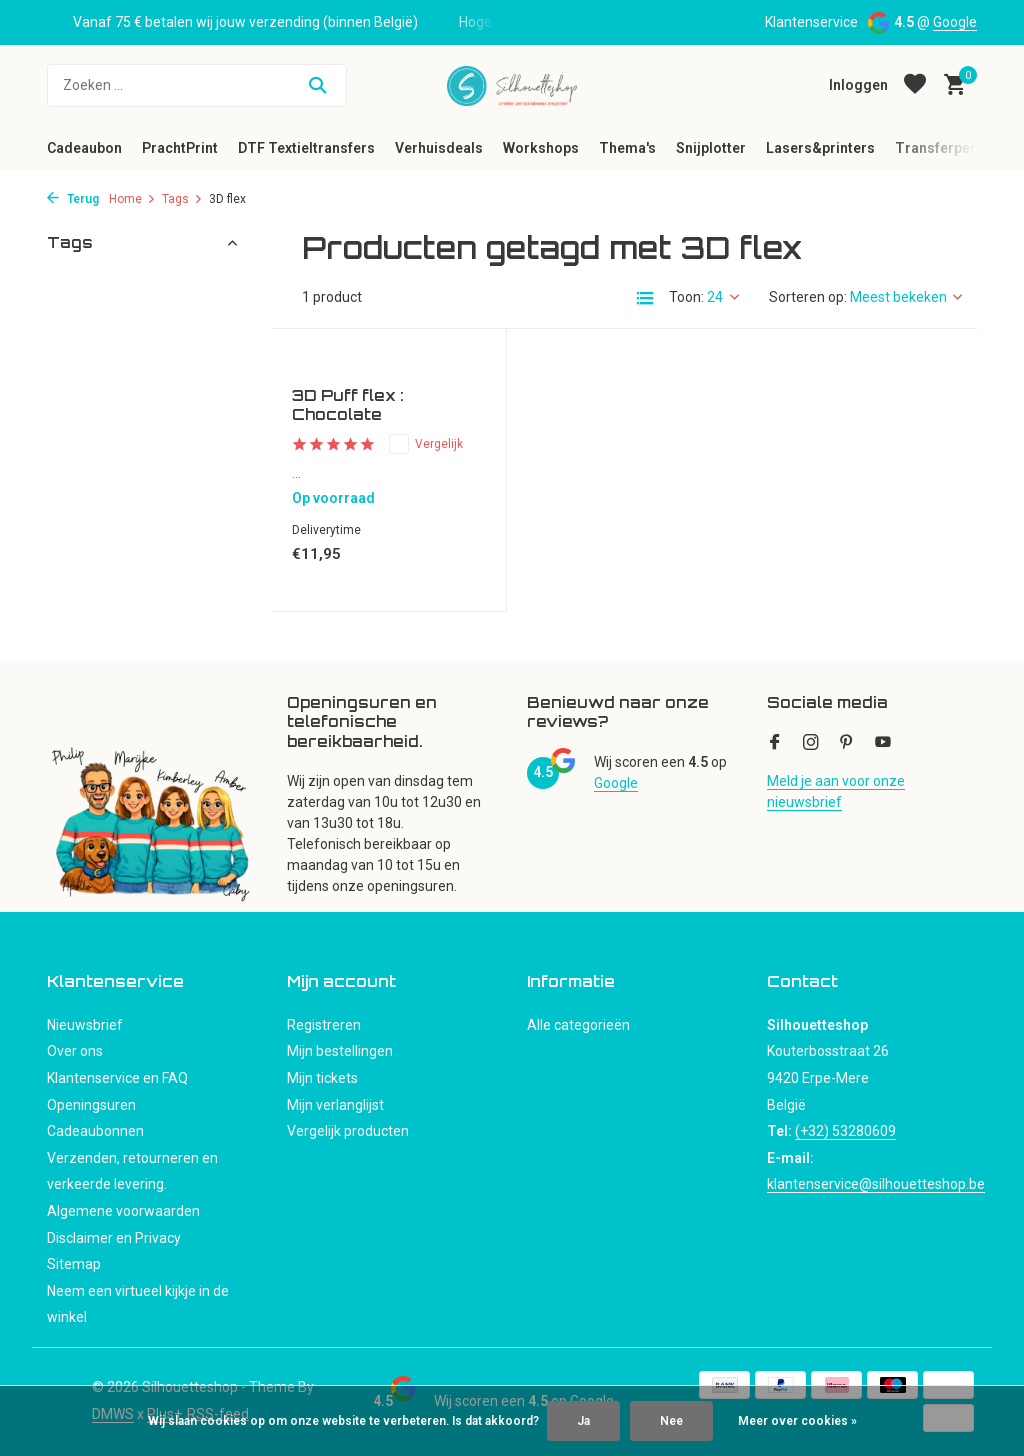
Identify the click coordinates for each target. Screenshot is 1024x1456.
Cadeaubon (84, 148)
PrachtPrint (180, 148)
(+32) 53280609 (845, 1131)
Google (955, 22)
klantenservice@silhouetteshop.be (876, 1184)
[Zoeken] (197, 85)
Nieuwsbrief (85, 1025)
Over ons (75, 1051)
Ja (583, 1421)
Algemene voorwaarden (123, 1211)
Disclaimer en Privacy (114, 1238)
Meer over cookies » (797, 1421)
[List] (645, 298)
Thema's (627, 148)
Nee (671, 1421)
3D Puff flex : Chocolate (348, 405)
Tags (182, 199)
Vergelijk (426, 444)
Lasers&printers (820, 148)
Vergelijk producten (348, 1131)
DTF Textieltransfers (306, 148)
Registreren (324, 1025)
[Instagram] (811, 744)
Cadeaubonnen (95, 1131)
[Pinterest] (847, 744)
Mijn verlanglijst (335, 1105)
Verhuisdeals (439, 148)
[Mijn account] (858, 85)
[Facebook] (775, 744)
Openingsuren (91, 1105)
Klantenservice (811, 22)
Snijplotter (711, 148)
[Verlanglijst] (915, 85)
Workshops (541, 148)
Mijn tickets (322, 1078)
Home (132, 199)
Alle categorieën (578, 1025)
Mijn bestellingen (340, 1051)
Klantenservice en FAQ (117, 1078)
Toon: (686, 297)
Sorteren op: (808, 297)
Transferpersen (947, 148)
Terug (73, 199)
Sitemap (74, 1264)
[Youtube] (883, 744)
